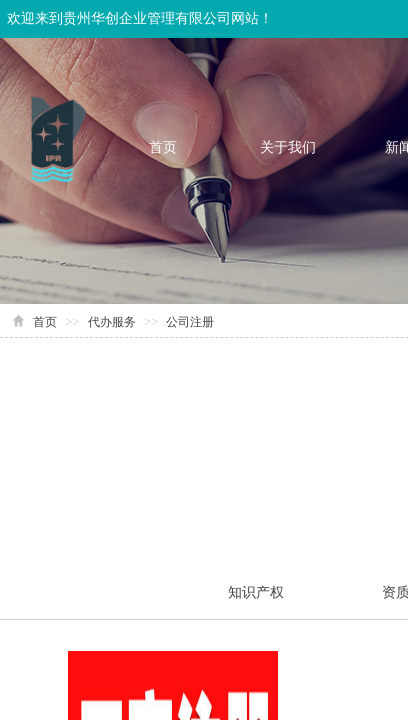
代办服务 (112, 322)
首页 (163, 147)
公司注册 (190, 322)
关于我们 (288, 147)
